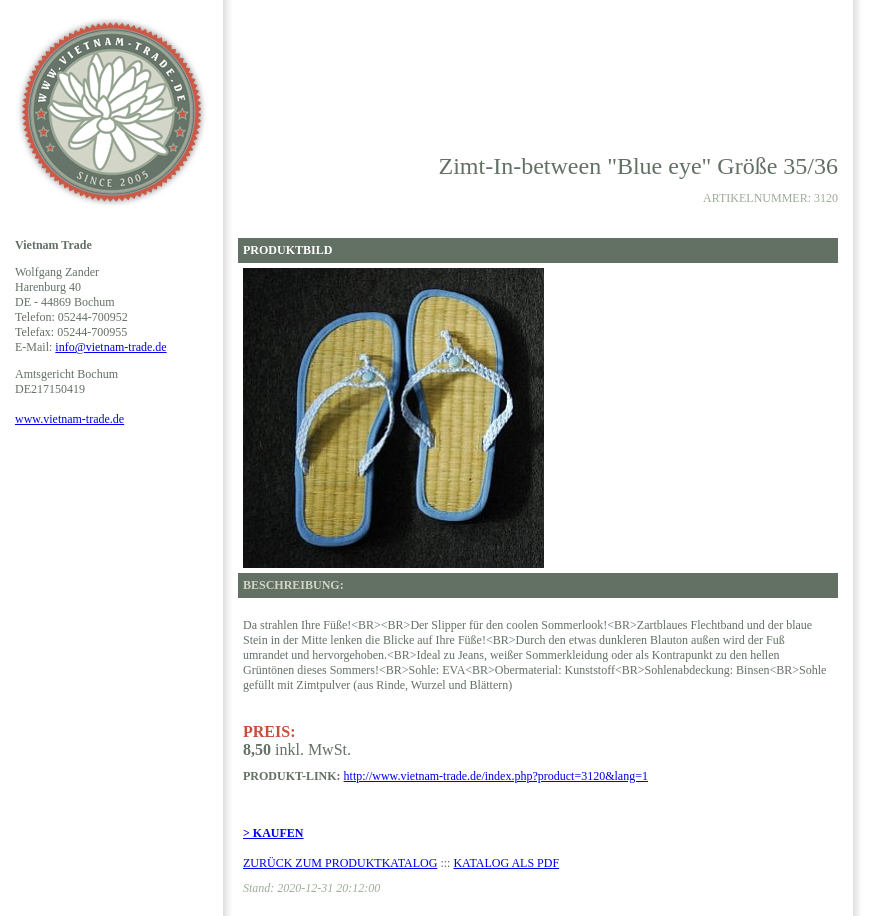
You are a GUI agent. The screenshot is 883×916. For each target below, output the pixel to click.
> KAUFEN (273, 833)
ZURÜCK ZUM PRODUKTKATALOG (340, 863)
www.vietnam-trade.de (69, 419)
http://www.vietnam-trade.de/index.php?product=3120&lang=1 (496, 776)
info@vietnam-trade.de (110, 347)
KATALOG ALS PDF (506, 863)
